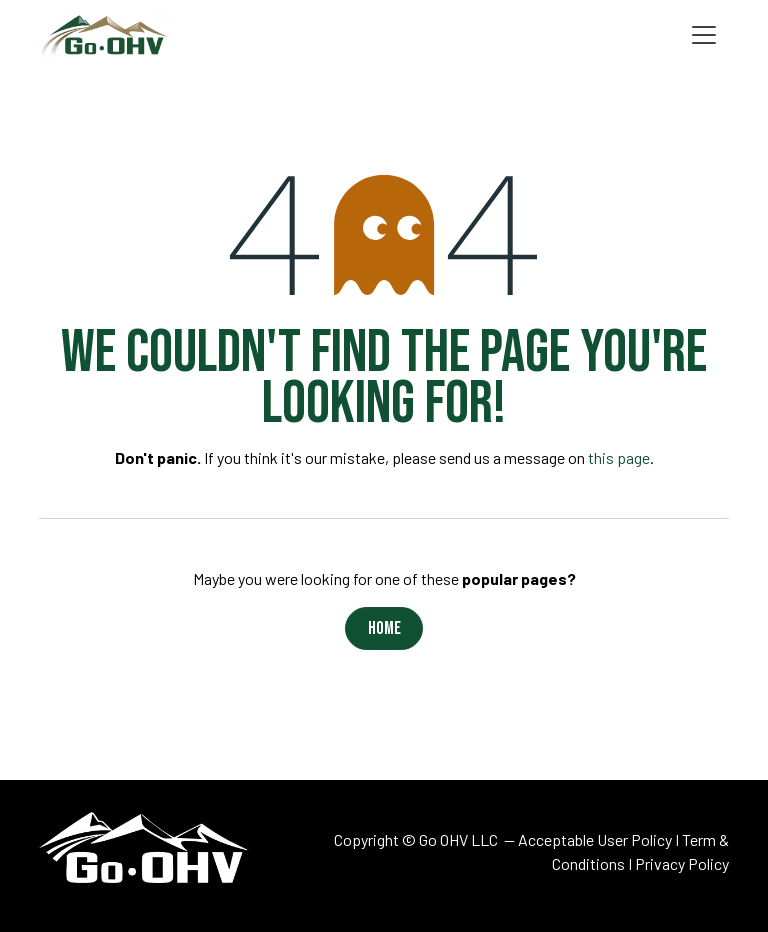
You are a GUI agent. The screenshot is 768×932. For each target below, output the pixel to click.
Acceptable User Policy (595, 839)
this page (619, 457)
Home (384, 628)
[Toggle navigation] (704, 35)
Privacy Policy (682, 863)
